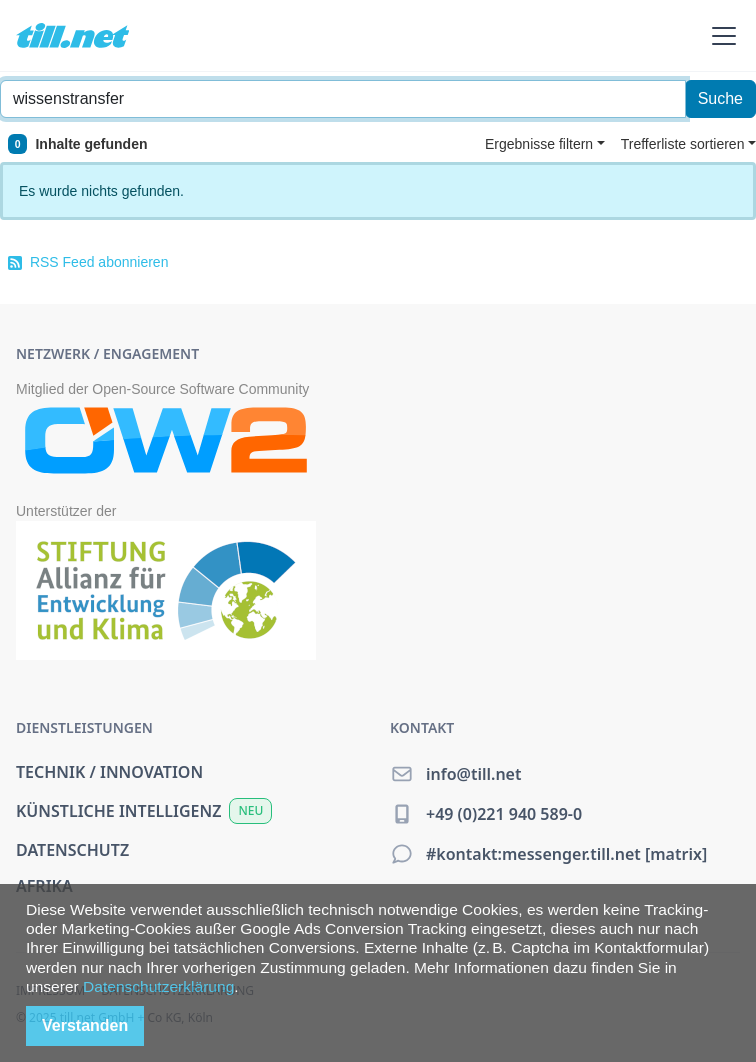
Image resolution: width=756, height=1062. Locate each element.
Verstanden (85, 1025)
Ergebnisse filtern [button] (539, 144)
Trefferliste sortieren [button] (683, 144)
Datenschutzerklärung (158, 986)
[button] (720, 36)
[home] (72, 35)
